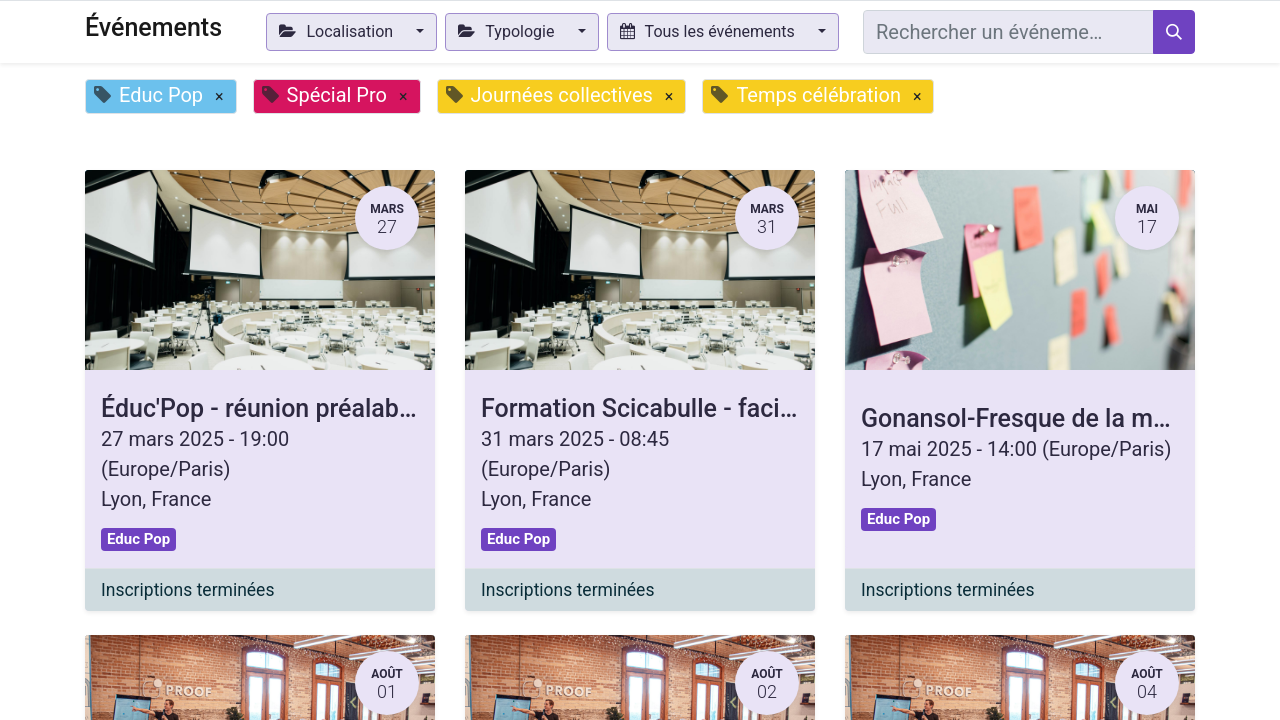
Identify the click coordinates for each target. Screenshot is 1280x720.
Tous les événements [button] (709, 31)
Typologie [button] (508, 31)
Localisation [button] (338, 31)
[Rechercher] (1174, 32)
